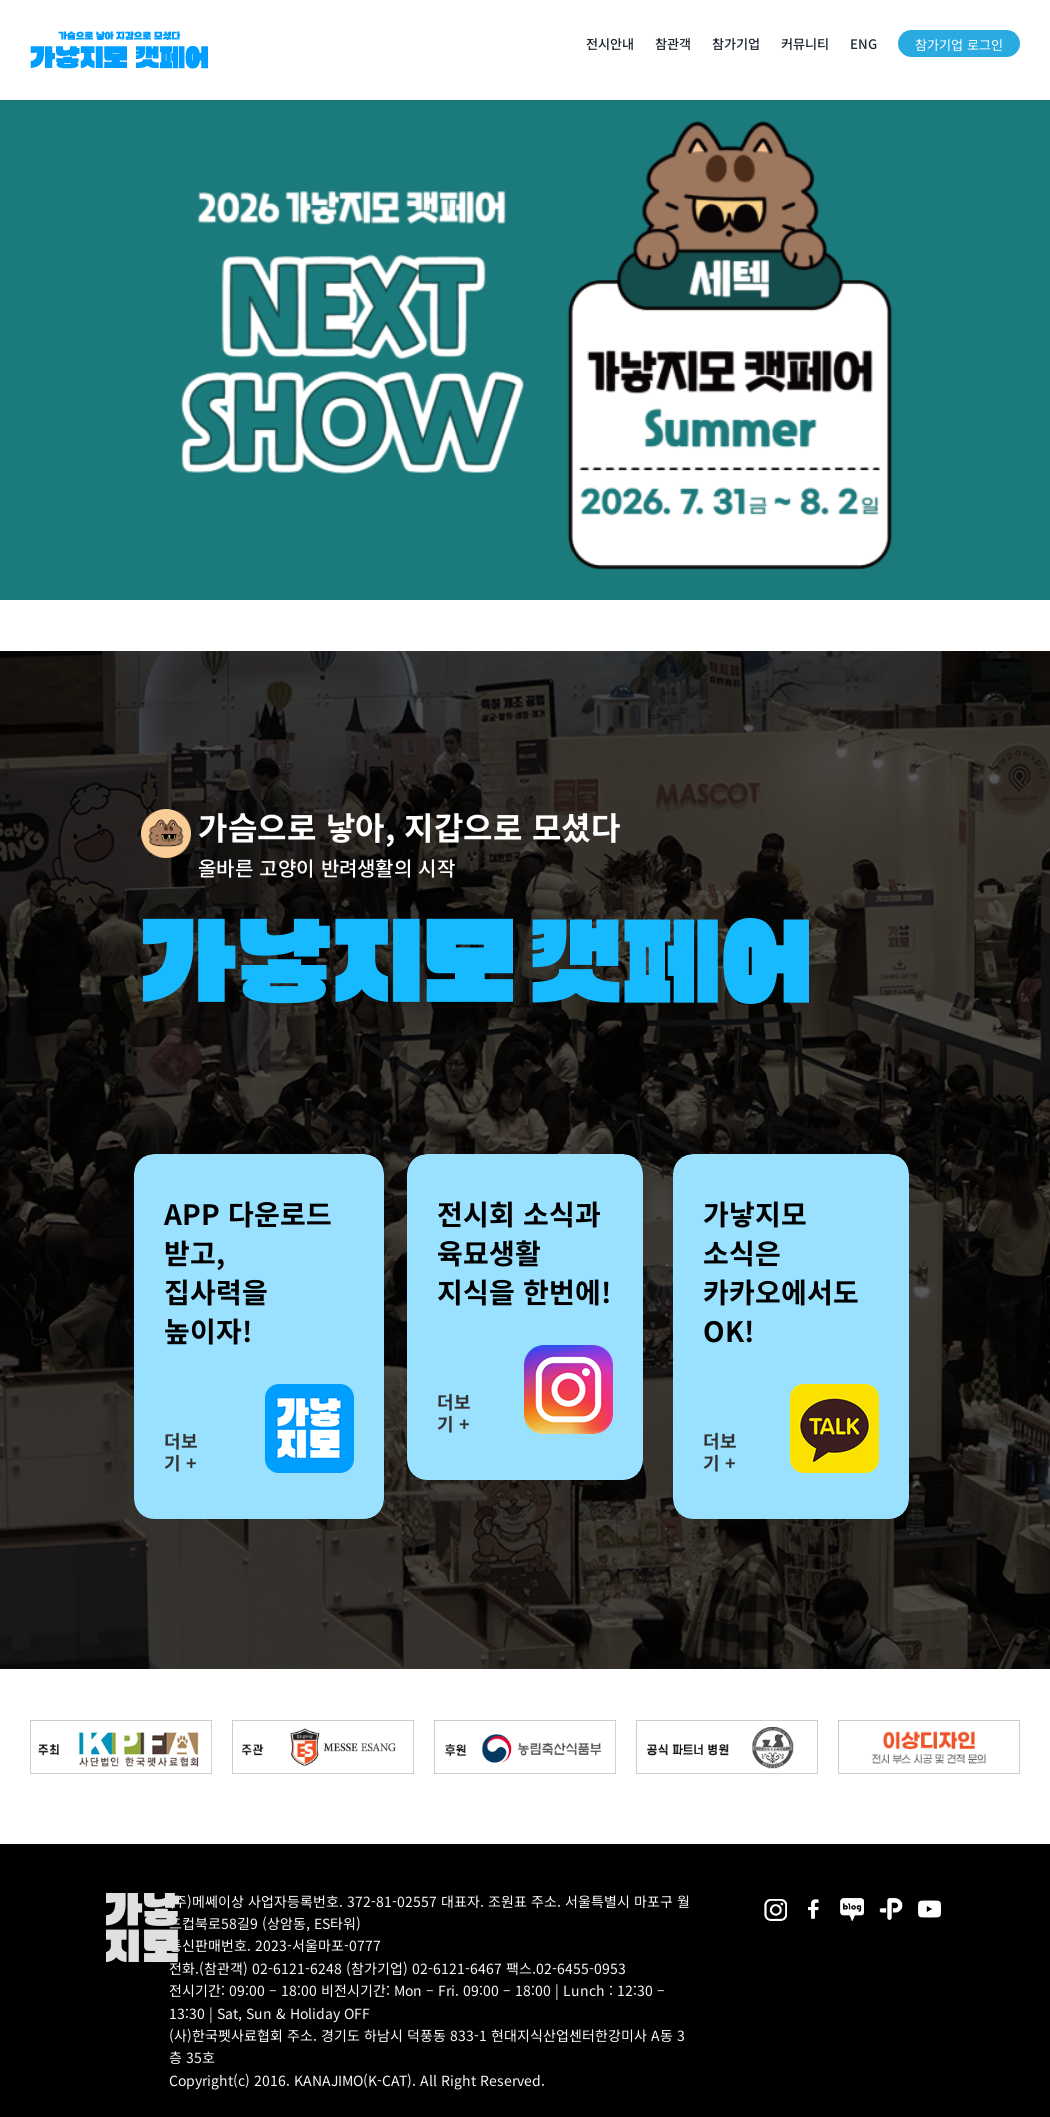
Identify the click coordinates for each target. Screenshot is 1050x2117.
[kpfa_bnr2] (121, 1727)
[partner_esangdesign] (929, 1727)
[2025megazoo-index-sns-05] (852, 1899)
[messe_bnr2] (323, 1727)
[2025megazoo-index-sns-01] (814, 1899)
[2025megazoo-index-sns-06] (891, 1899)
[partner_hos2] (727, 1727)
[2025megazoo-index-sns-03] (929, 1899)
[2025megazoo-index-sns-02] (775, 1899)
